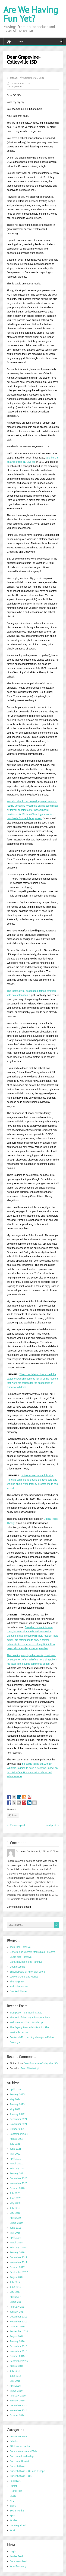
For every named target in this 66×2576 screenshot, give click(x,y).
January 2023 (17, 2104)
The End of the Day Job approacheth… (31, 2017)
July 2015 (15, 2371)
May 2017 (15, 2292)
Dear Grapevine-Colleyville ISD (41, 2063)
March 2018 (16, 2242)
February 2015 (18, 2395)
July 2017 (15, 2282)
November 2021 (18, 2124)
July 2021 (15, 2143)
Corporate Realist (19, 2461)
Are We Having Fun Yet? (30, 14)
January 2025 (17, 2094)
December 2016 (18, 2316)
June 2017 (15, 2287)
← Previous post (16, 1825)
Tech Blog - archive (20, 1947)
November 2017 (18, 2262)
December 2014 (18, 2405)
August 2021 (17, 2138)
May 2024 (15, 2099)
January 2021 (17, 2173)
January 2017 (17, 2311)
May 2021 (15, 2153)
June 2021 (15, 2148)
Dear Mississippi (30, 2068)
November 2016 (18, 2321)
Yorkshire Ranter (19, 1986)
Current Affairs (17, 2466)
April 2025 (15, 2089)
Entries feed (16, 2556)
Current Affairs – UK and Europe (27, 2471)
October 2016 (17, 2326)
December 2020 (18, 2178)
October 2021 (17, 2129)
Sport (12, 2515)
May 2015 (15, 2380)
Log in (13, 2551)
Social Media (17, 2510)
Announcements (18, 2436)
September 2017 (19, 2272)
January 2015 (17, 2400)
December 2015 (18, 2346)
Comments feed (18, 2561)
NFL (12, 2500)
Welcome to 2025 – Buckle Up (26, 2022)
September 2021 (19, 2134)
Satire (13, 2505)
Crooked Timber (18, 1991)
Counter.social (17, 1966)
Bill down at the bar (20, 2446)
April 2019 (15, 2217)
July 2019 (15, 2208)
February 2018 (18, 2247)
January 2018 (17, 2252)
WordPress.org (18, 2566)
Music (13, 2495)
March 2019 (16, 2222)
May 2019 (15, 2213)
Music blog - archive (21, 1956)
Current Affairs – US (21, 2476)
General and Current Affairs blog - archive (32, 1952)
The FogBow (17, 1981)
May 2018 (15, 2232)
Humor (13, 2485)
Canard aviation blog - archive (26, 1961)
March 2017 (16, 2301)
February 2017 (18, 2306)
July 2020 (15, 2193)
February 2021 (18, 2168)
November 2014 (18, 2410)
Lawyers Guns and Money (24, 1976)
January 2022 (17, 2114)
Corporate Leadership (21, 2456)
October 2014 (17, 2415)
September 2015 (19, 2361)
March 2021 (16, 2163)
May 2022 (15, 2109)
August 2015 (17, 2366)
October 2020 (17, 2188)
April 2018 (15, 2237)
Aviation (14, 2441)
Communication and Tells (23, 2451)
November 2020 (18, 2183)
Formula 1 (15, 2481)
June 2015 (15, 2375)
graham (14, 78)
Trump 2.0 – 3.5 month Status (26, 2012)
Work (12, 2530)
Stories (13, 2520)
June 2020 (15, 2198)
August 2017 (17, 2277)
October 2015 (17, 2356)
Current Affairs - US (20, 83)
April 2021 (15, 2158)
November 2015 (18, 2351)
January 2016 (17, 2341)
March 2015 (16, 2390)
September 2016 (19, 2331)
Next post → (52, 1825)
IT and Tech (16, 2490)
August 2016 (17, 2336)
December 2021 (18, 2119)
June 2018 (15, 2227)
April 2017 (15, 2296)
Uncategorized (14, 86)
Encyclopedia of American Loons (27, 1971)
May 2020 (15, 2203)
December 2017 (18, 2257)
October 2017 (17, 2267)
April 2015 (15, 2385)
